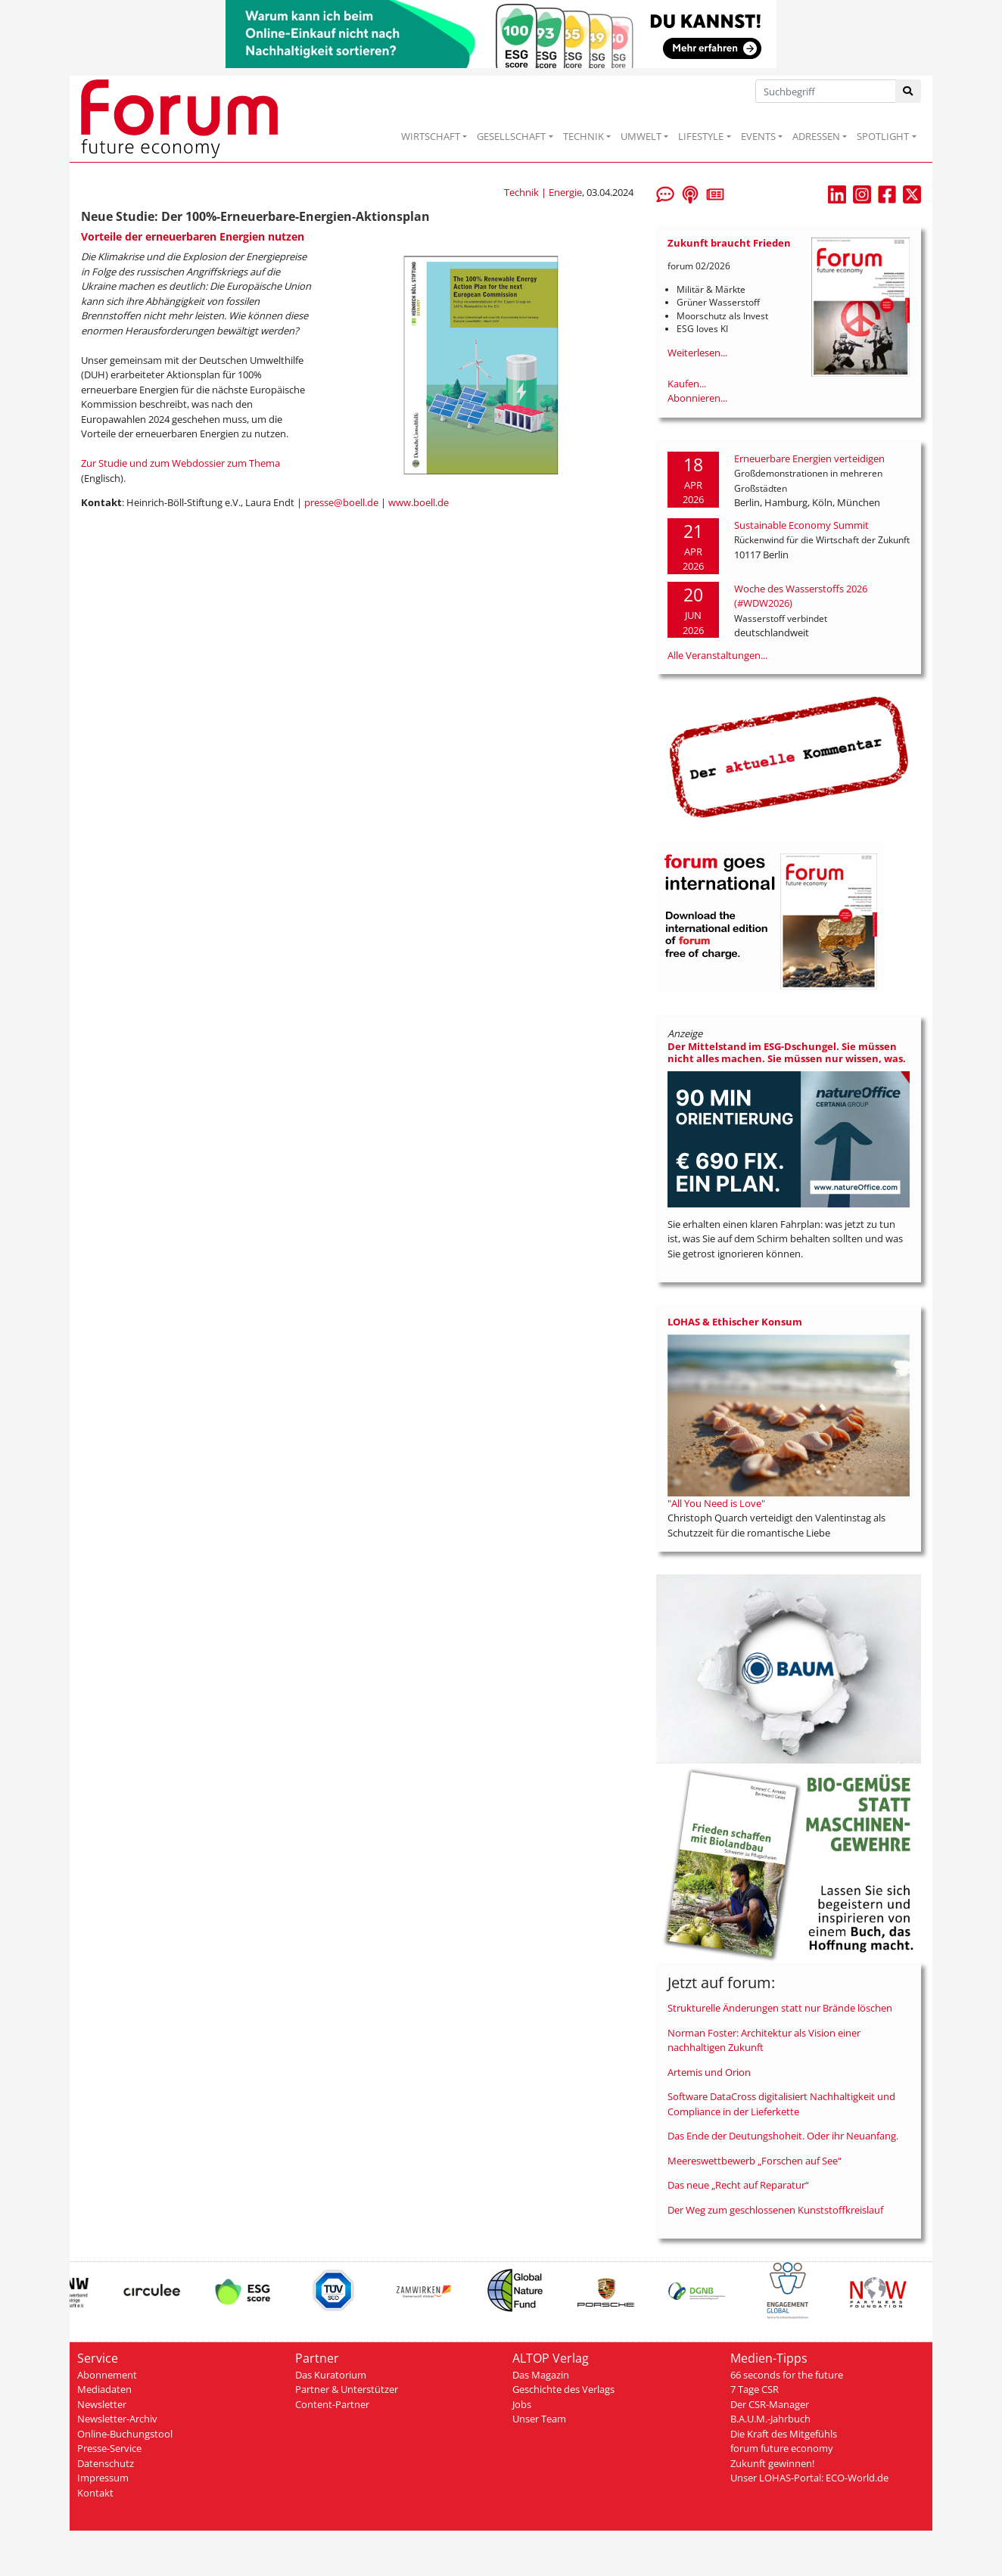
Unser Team (539, 2418)
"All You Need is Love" (716, 1503)
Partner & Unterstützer (346, 2389)
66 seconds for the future (786, 2375)
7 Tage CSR (754, 2389)
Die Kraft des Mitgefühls (783, 2434)
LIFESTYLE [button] (700, 136)
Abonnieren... (697, 398)
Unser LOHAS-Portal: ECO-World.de (809, 2477)
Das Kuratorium (330, 2375)
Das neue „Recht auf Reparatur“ (738, 2185)
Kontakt (95, 2493)
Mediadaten (104, 2389)
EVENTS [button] (758, 136)
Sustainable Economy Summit (801, 525)
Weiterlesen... (697, 352)
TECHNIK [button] (583, 136)
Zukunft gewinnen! (772, 2463)
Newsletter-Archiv (117, 2418)
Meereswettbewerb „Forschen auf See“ (754, 2160)
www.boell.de (418, 502)
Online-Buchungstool (125, 2434)
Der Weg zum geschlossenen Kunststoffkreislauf (775, 2210)
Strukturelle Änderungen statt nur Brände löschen (779, 2008)
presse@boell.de (341, 502)
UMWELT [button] (641, 136)
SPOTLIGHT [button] (883, 136)
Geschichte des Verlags (563, 2389)
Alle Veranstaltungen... (717, 655)
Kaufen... (686, 383)
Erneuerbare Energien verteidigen (809, 458)
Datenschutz (105, 2463)
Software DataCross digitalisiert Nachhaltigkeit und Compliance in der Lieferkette (781, 2104)
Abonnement (107, 2375)
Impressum (103, 2477)
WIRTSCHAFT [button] (430, 136)
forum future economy (781, 2448)
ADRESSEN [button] (816, 136)
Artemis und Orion (709, 2072)
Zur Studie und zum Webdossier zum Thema (180, 463)
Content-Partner (332, 2404)
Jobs (521, 2404)
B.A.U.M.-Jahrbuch (770, 2418)
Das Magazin (540, 2375)
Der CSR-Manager (769, 2404)
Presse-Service (109, 2448)
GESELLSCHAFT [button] (511, 136)
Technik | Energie (543, 192)
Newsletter (101, 2404)
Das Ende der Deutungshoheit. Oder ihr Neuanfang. (782, 2136)
